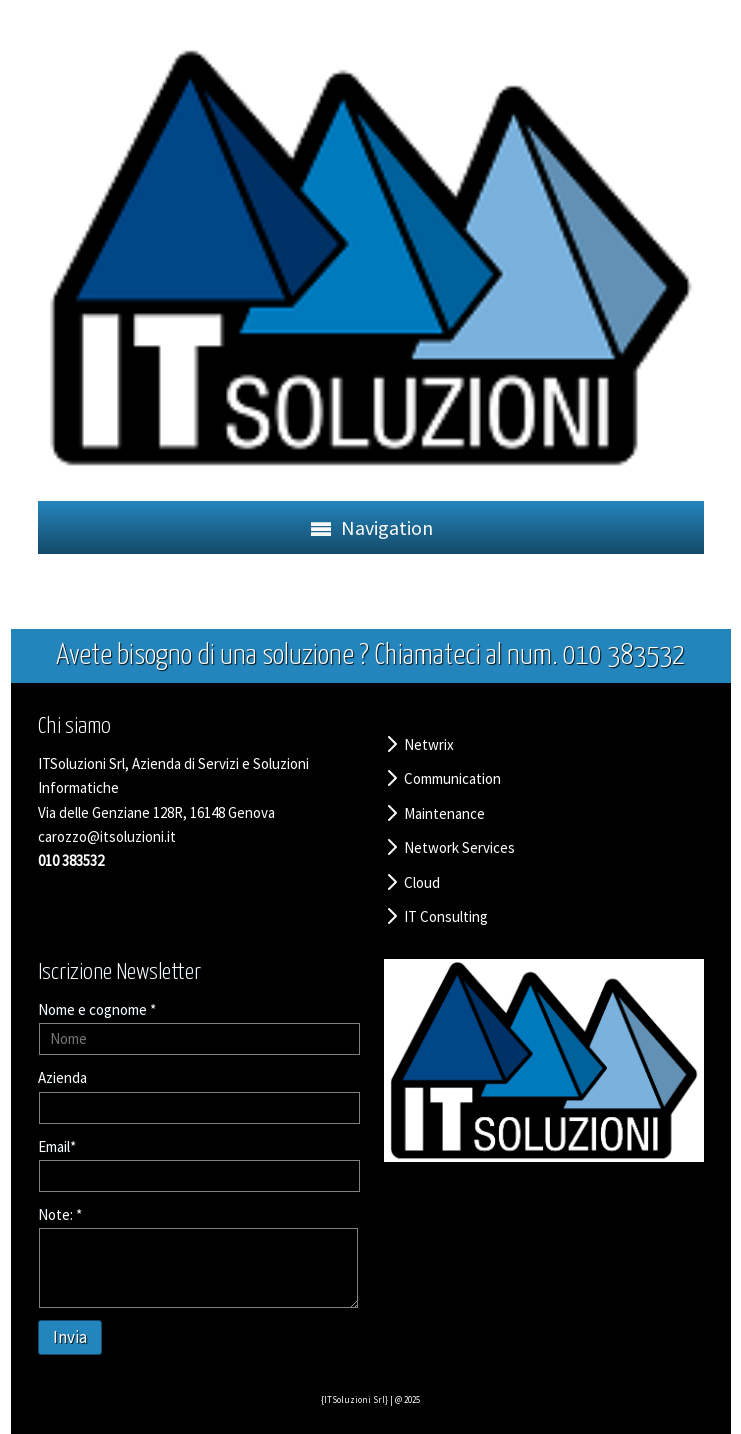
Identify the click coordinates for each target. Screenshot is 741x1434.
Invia (70, 1337)
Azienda (62, 1077)
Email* (57, 1146)
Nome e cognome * (97, 1009)
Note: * (60, 1214)
